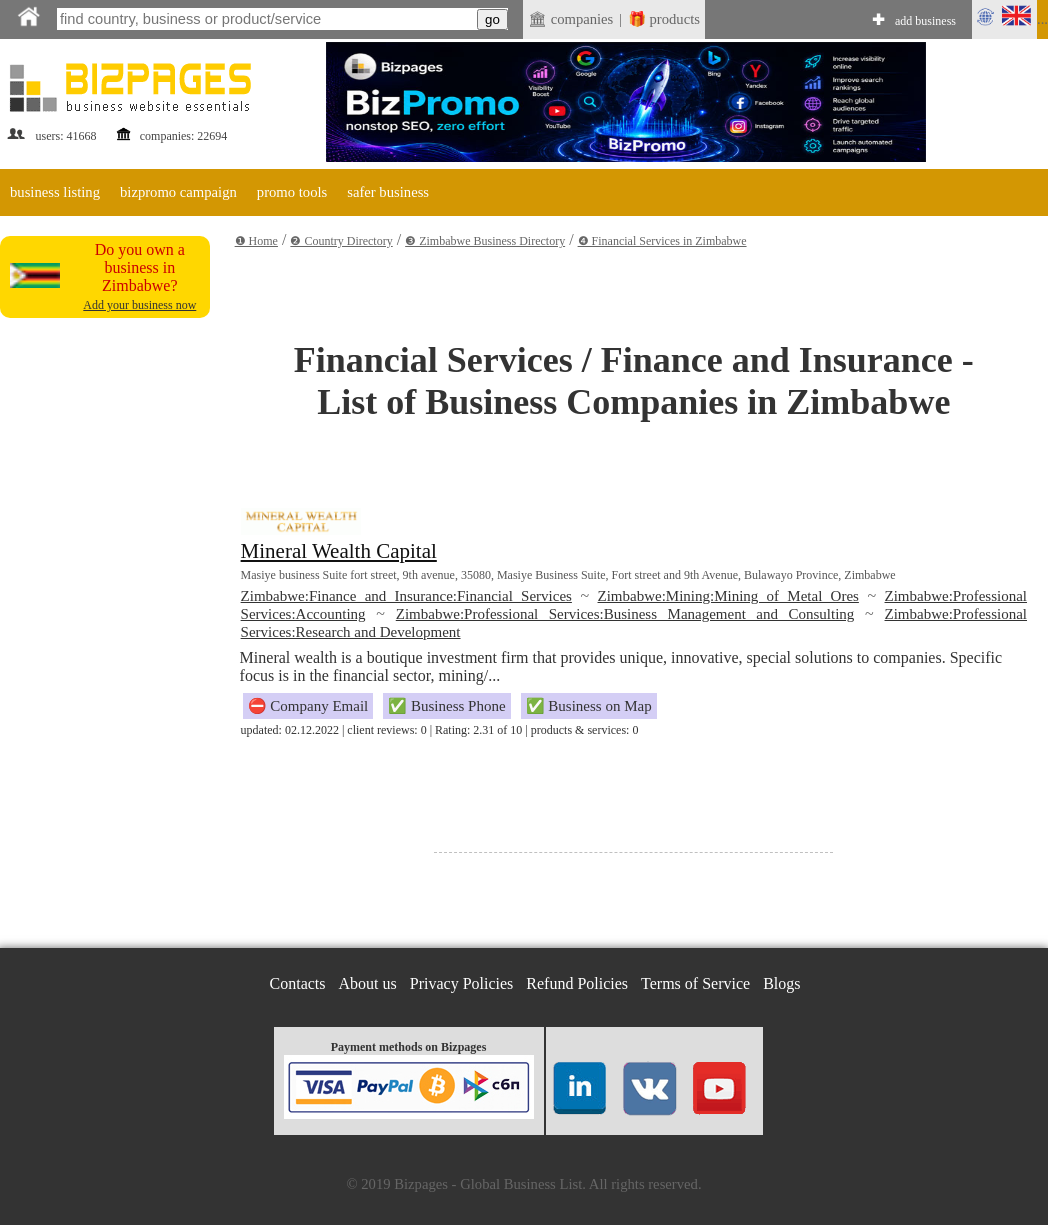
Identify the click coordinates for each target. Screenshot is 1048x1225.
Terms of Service (695, 983)
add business (925, 21)
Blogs (781, 983)
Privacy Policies (462, 983)
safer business (388, 192)
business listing (55, 192)
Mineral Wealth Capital (339, 551)
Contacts (298, 983)
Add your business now (139, 305)
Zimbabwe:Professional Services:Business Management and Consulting (625, 614)
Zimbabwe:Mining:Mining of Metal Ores (728, 596)
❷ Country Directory (341, 241)
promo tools (292, 192)
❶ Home (256, 241)
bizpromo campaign (178, 192)
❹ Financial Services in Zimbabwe (662, 241)
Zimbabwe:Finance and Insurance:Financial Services (406, 596)
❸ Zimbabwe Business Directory (485, 241)
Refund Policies (577, 983)
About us (368, 983)
